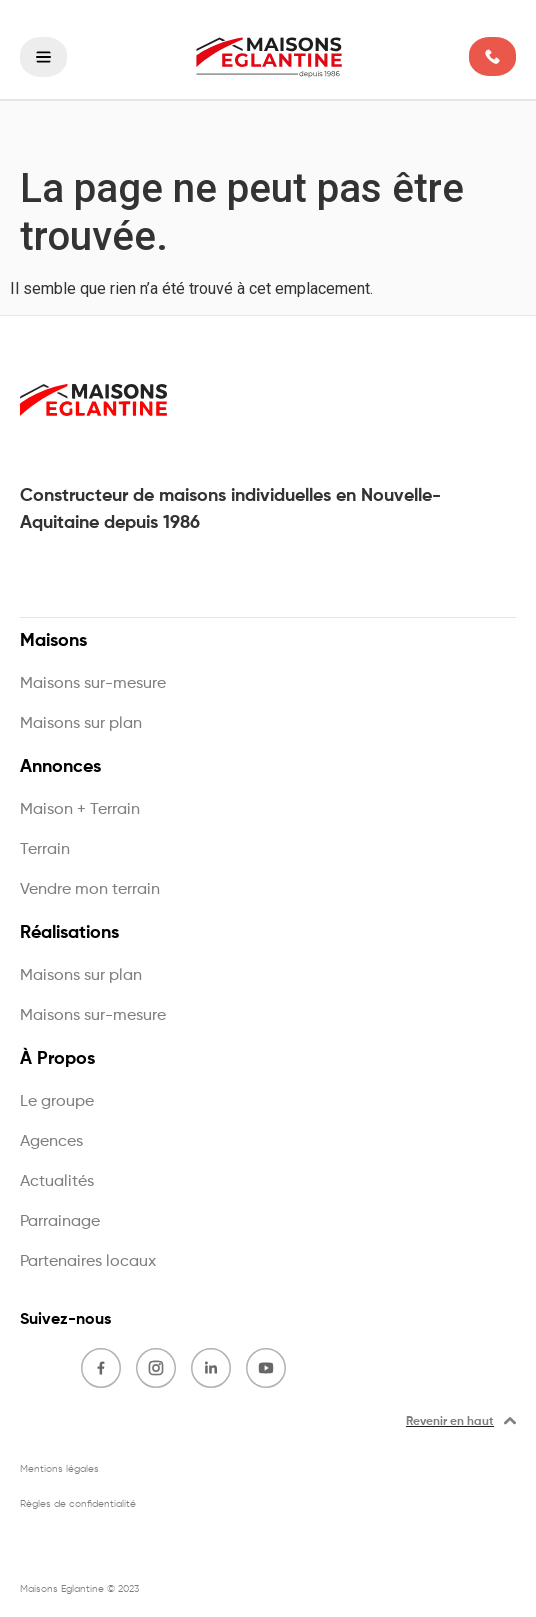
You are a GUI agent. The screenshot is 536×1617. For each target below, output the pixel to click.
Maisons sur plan (81, 724)
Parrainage (60, 1222)
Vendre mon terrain (90, 890)
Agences (51, 1142)
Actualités (57, 1182)
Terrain (45, 850)
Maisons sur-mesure (93, 684)
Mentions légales (59, 1469)
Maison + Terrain (80, 810)
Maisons (58, 641)
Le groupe (57, 1102)
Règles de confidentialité (78, 1504)
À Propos (62, 1059)
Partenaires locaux (88, 1262)
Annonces (65, 767)
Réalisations (74, 933)
